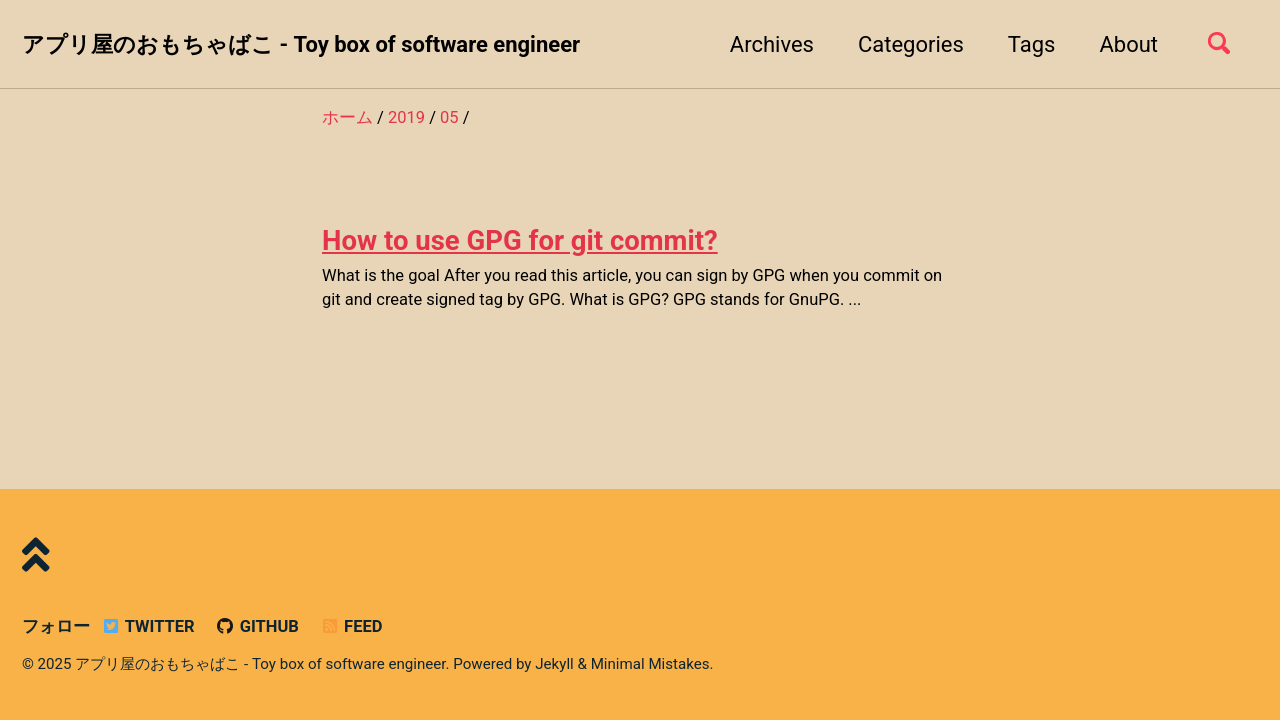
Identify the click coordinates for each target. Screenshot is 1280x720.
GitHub (257, 626)
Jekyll (554, 664)
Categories (911, 44)
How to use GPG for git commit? (520, 240)
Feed (350, 626)
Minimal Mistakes (650, 664)
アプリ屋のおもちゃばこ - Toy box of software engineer (301, 44)
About (1128, 44)
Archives (772, 44)
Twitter (147, 626)
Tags (1032, 44)
